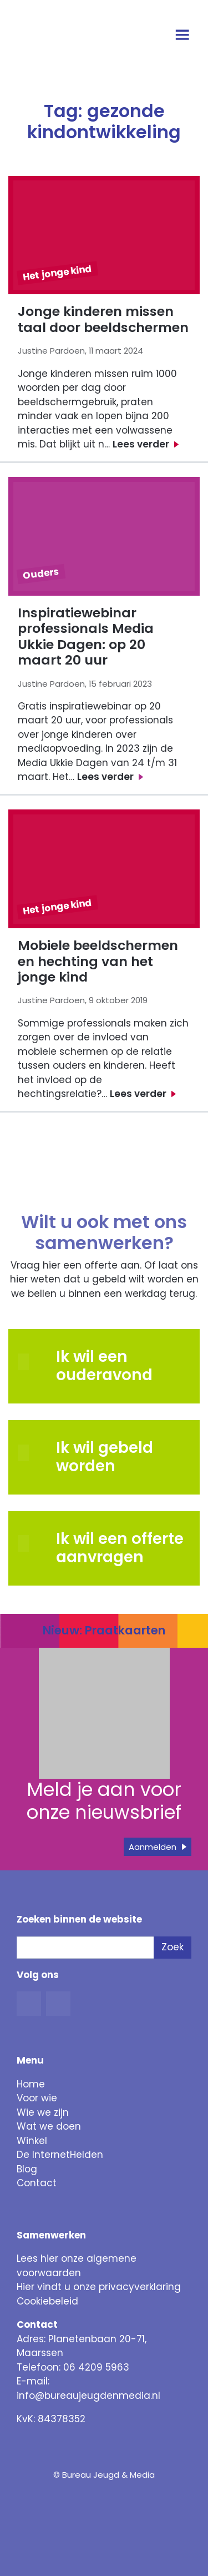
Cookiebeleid (47, 2301)
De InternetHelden (60, 2154)
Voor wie (37, 2098)
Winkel (32, 2140)
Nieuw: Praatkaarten (104, 1630)
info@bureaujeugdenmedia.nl (88, 2395)
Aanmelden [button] (152, 1847)
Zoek (172, 1947)
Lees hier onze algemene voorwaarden (76, 2266)
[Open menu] (184, 36)
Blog (27, 2169)
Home (31, 2084)
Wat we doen (49, 2126)
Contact (37, 2183)
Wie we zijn (43, 2112)
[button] (32, 1453)
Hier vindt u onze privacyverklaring (99, 2286)
